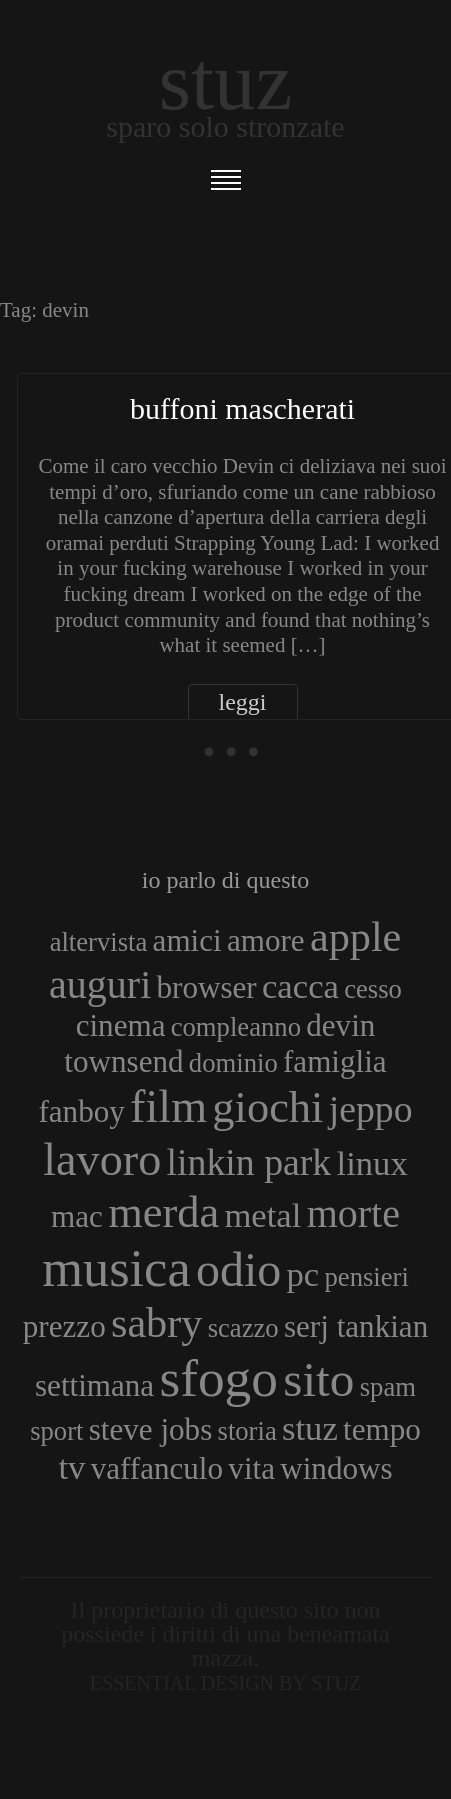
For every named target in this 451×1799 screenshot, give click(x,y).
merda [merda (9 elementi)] (163, 1212)
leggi (243, 702)
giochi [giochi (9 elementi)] (267, 1107)
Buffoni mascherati (242, 408)
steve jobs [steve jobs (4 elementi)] (151, 1429)
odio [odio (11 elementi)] (238, 1269)
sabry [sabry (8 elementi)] (156, 1322)
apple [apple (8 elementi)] (355, 936)
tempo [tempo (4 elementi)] (382, 1429)
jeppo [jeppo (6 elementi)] (371, 1109)
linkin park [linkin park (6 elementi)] (249, 1162)
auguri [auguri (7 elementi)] (100, 984)
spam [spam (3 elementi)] (388, 1387)
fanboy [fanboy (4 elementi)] (81, 1111)
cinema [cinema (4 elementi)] (121, 1025)
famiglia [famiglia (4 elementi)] (335, 1061)
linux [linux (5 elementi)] (372, 1163)
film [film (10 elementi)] (168, 1106)
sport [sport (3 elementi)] (56, 1431)
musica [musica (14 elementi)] (116, 1268)
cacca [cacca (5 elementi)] (300, 986)
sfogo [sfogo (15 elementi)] (218, 1378)
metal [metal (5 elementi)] (262, 1215)
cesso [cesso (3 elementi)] (373, 989)
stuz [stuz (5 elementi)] (310, 1428)
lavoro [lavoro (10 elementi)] (102, 1159)
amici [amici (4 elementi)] (187, 940)
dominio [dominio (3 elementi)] (233, 1063)
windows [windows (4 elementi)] (336, 1468)
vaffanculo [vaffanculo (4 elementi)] (157, 1468)
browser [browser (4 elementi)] (207, 987)
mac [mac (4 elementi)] (77, 1216)
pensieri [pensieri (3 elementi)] (366, 1277)
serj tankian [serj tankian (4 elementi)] (356, 1326)
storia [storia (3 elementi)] (247, 1431)
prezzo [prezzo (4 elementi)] (64, 1326)
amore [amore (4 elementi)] (266, 940)
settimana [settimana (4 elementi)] (94, 1385)
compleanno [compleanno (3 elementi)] (236, 1027)
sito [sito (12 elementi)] (318, 1379)
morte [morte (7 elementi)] (353, 1213)
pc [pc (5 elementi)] (303, 1274)
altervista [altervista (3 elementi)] (99, 942)
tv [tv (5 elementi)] (71, 1467)
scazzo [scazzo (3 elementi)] (243, 1328)
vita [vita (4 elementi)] (251, 1468)
